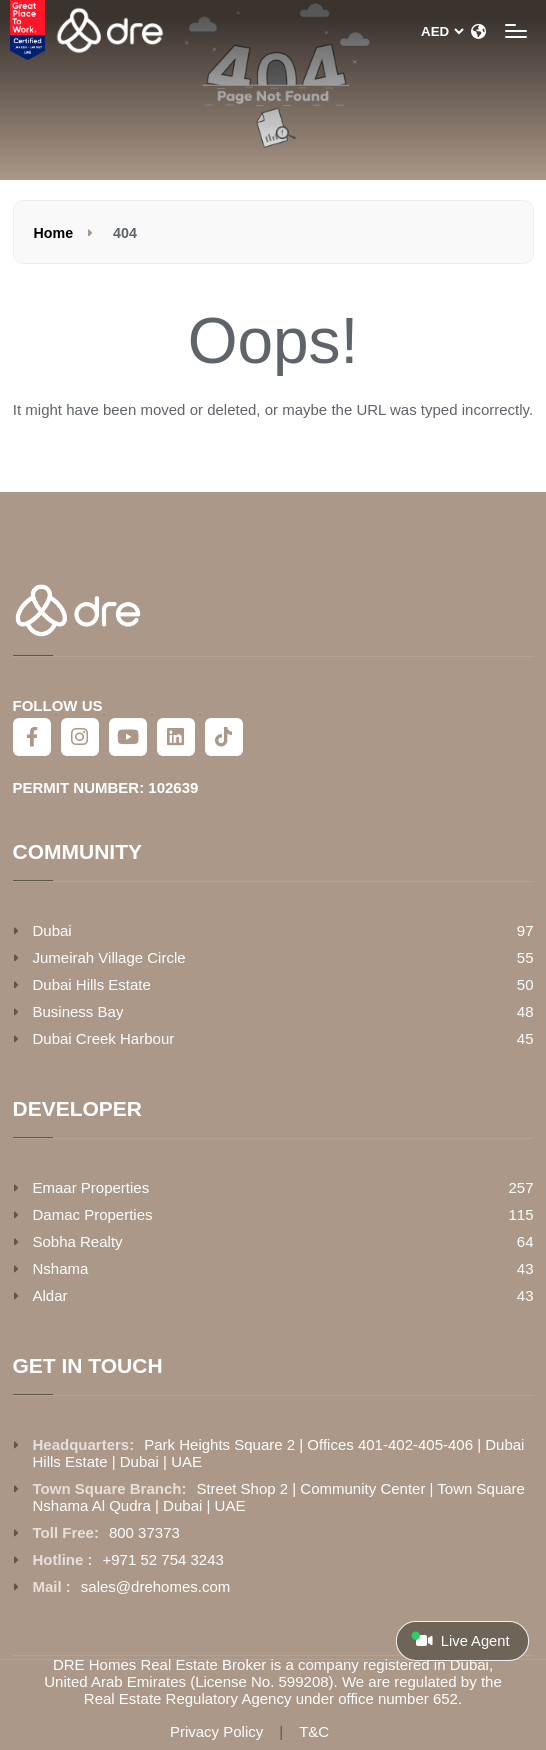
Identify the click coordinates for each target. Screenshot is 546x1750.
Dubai (52, 930)
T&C (314, 1731)
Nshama (61, 1268)
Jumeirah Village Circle (109, 957)
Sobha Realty (78, 1241)
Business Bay (78, 1011)
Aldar (50, 1295)
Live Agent (460, 1640)
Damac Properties (93, 1214)
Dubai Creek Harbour (104, 1038)
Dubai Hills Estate (92, 984)
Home (54, 233)
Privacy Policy (216, 1731)
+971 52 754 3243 (163, 1559)
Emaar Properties (91, 1187)
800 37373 (144, 1532)
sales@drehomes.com (155, 1586)
